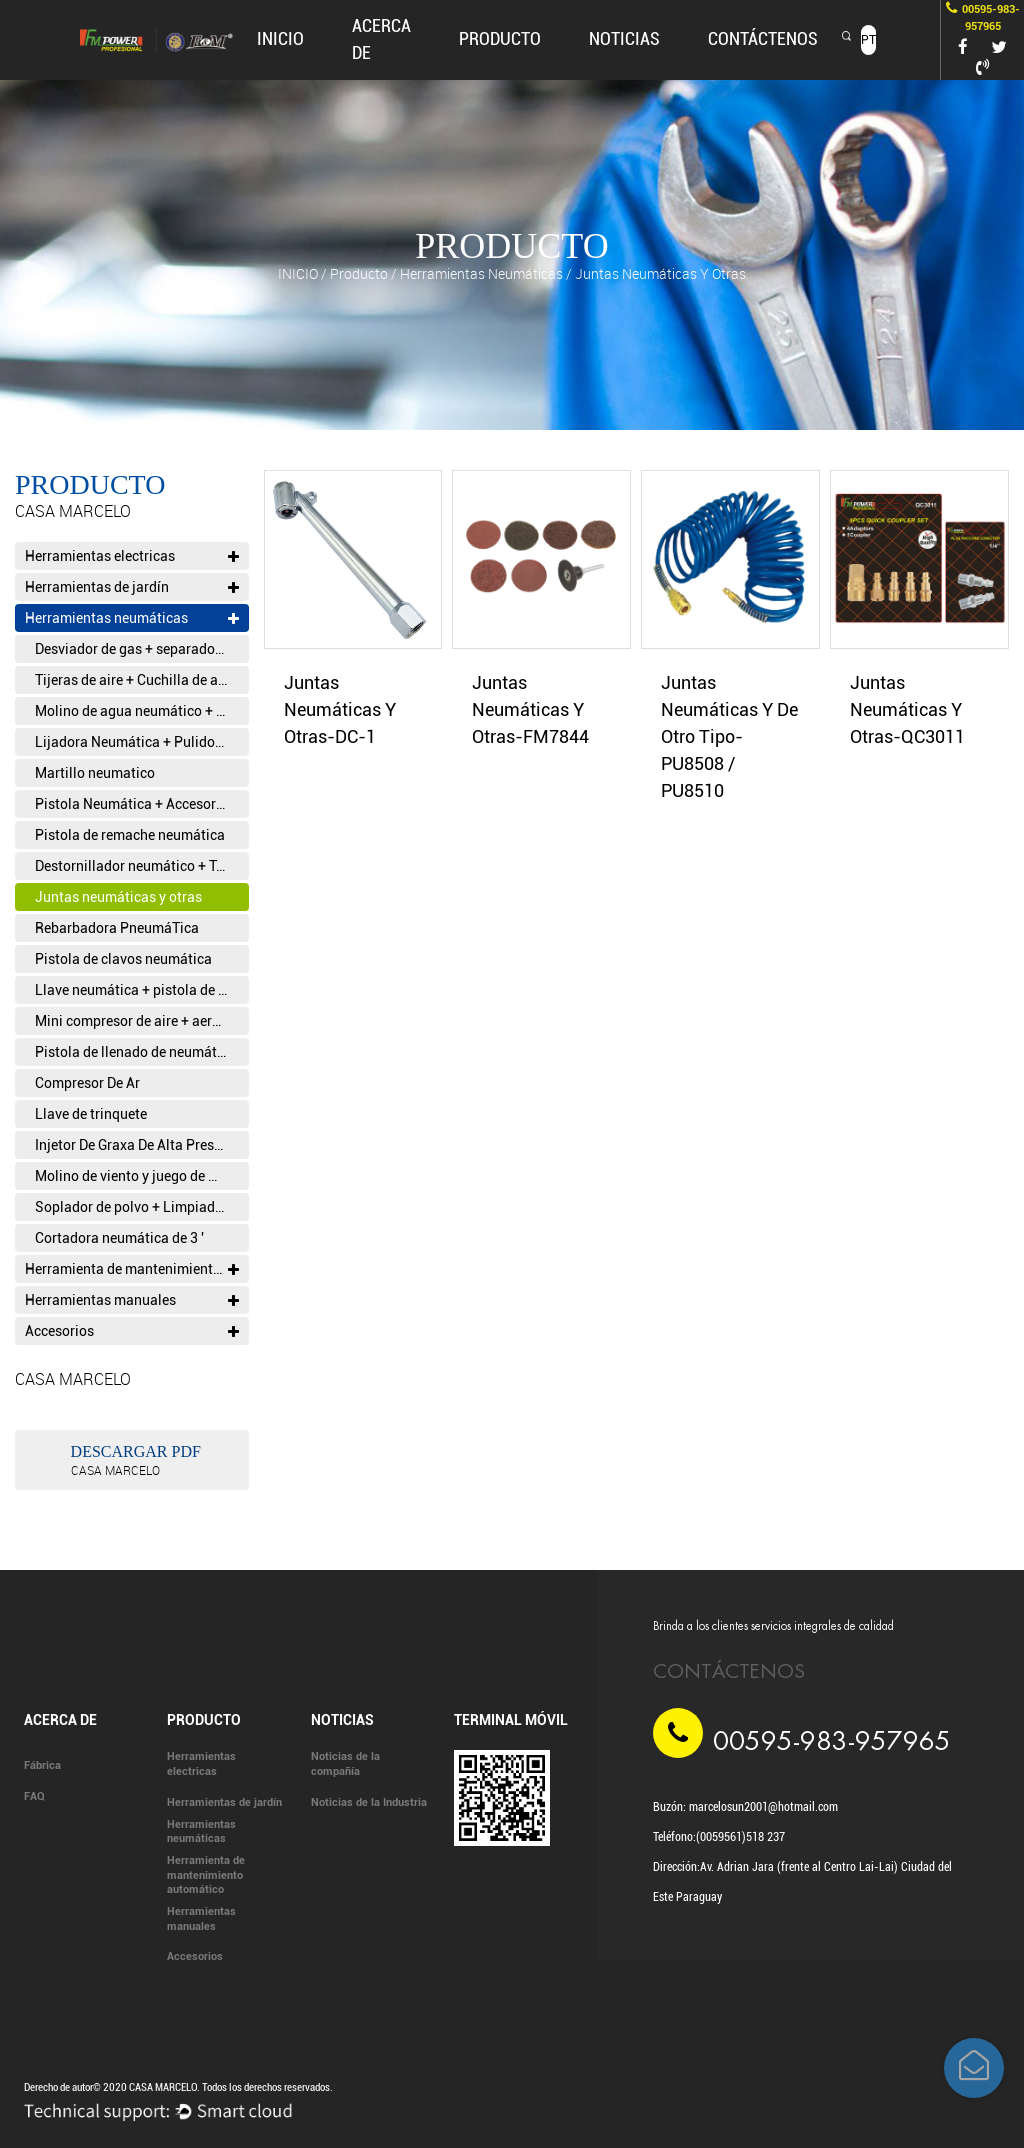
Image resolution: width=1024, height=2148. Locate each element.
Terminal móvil (511, 1720)
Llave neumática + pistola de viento (142, 990)
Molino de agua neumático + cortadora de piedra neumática (142, 711)
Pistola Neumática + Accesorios (135, 804)
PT (868, 40)
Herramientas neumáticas (481, 273)
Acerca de (60, 1720)
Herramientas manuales (132, 1300)
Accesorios (132, 1331)
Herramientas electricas (132, 556)
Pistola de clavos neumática (123, 959)
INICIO (280, 38)
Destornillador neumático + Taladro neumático (142, 866)
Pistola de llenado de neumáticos (139, 1052)
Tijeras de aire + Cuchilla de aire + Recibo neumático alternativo (142, 680)
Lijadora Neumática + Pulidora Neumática (142, 742)
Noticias (624, 38)
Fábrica (42, 1765)
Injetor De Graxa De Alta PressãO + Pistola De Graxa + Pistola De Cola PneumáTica (142, 1145)
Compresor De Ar (87, 1083)
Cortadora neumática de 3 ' (119, 1238)
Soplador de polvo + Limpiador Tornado (142, 1207)
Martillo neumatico (95, 773)
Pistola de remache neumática (130, 835)
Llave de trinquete (91, 1114)
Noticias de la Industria (369, 1802)
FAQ (34, 1796)
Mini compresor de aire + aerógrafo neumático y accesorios (142, 1021)
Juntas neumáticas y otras (118, 897)
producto (500, 38)
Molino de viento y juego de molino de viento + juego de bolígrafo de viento (142, 1176)
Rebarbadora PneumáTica (117, 928)
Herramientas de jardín (132, 587)
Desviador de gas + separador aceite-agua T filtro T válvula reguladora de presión (142, 649)
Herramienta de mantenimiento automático (137, 1269)
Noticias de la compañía (345, 1764)
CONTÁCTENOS (763, 38)
